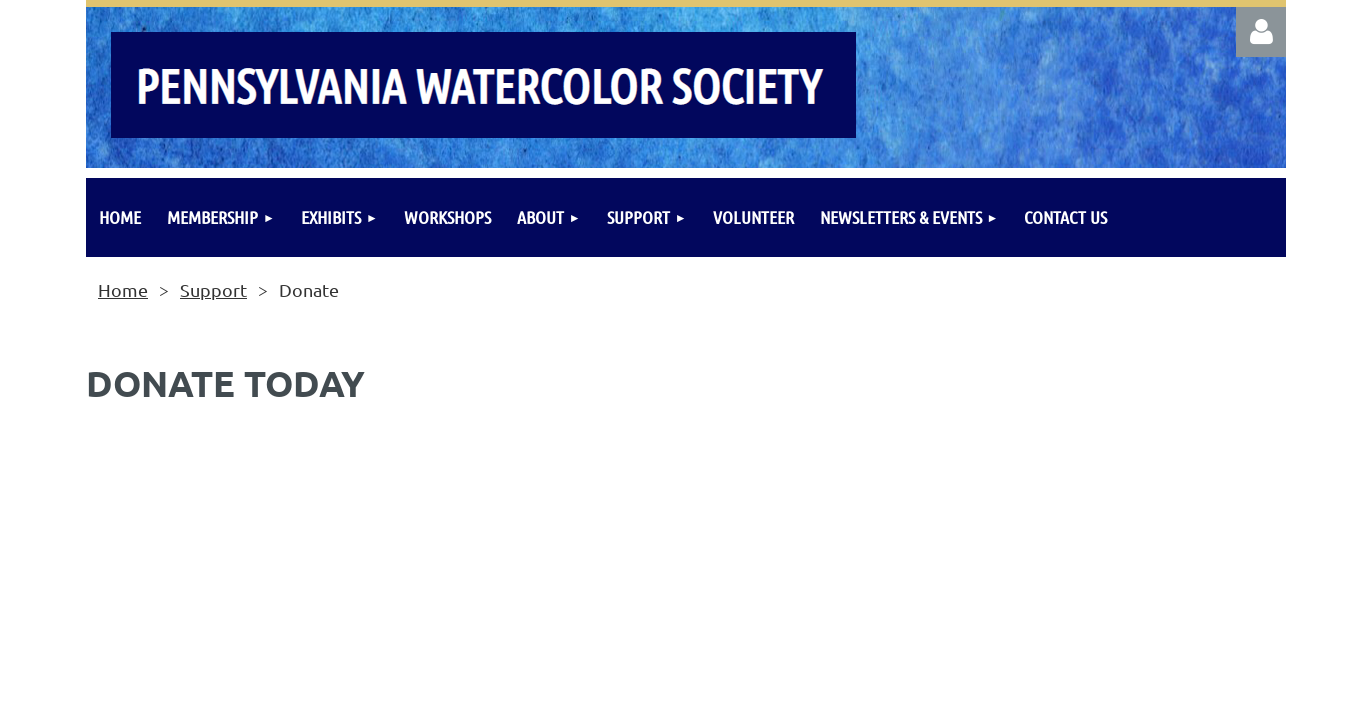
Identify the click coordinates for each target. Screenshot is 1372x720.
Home (123, 289)
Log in (1261, 32)
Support (213, 289)
